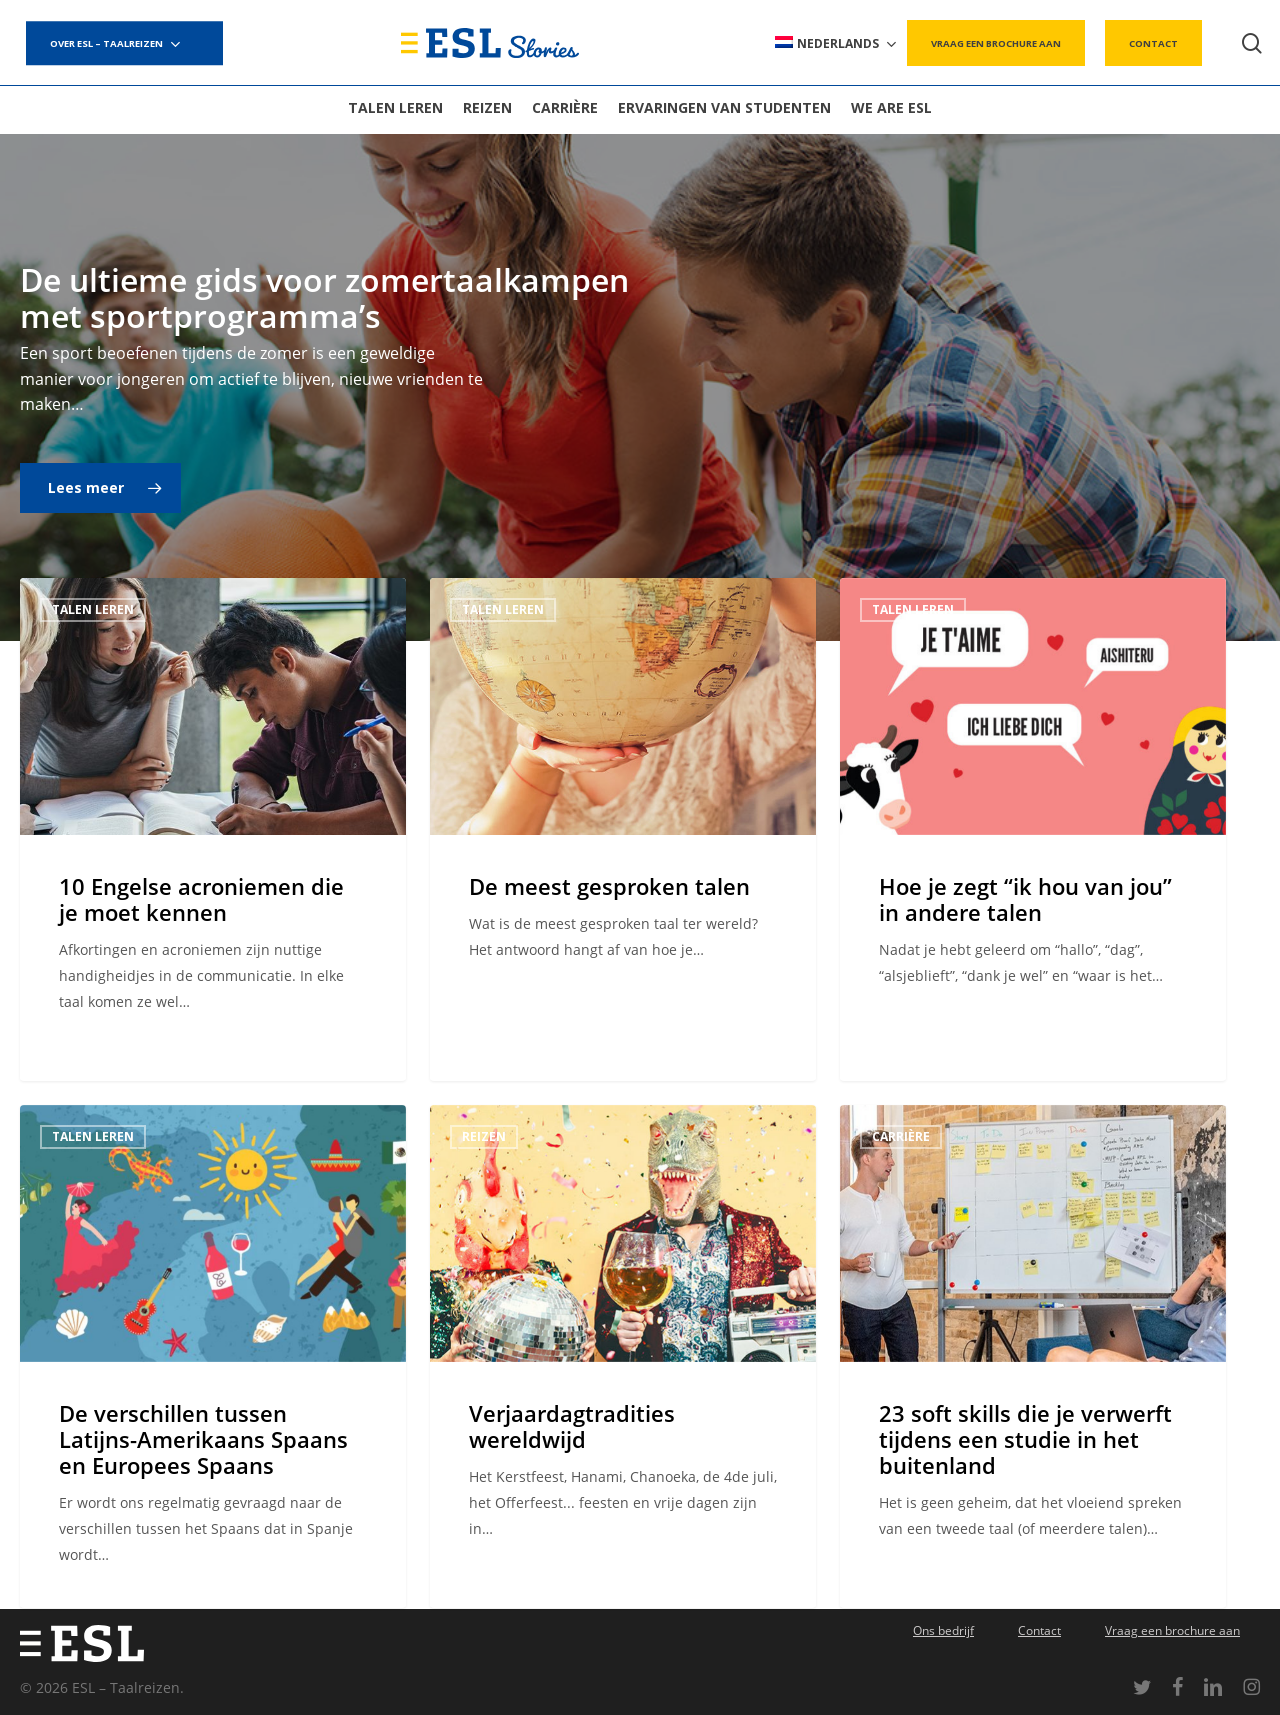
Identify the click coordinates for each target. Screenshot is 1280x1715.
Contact (1039, 1630)
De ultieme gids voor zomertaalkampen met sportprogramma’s (324, 297)
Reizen (484, 1163)
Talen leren (93, 609)
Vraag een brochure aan (1172, 1630)
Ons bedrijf (943, 1630)
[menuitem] (837, 43)
